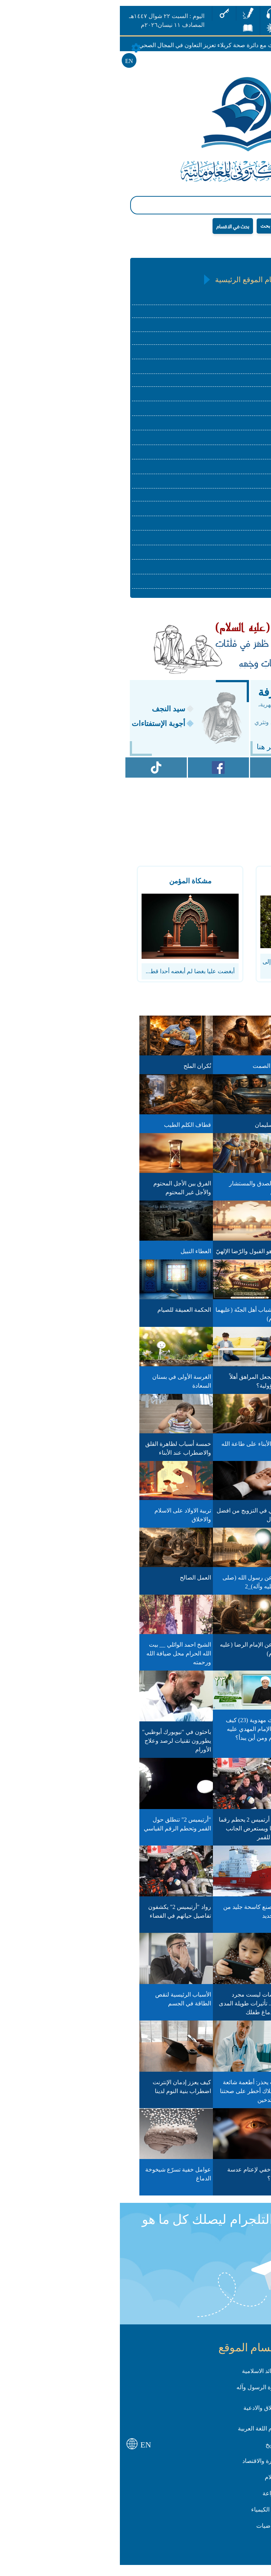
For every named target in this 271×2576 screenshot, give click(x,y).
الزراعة (228, 513)
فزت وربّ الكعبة (223, 1315)
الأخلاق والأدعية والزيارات (206, 371)
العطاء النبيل (82, 1256)
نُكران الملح (83, 1071)
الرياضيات (225, 571)
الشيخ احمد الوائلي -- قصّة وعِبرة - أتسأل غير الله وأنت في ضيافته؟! (210, 1658)
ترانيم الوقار (229, 1129)
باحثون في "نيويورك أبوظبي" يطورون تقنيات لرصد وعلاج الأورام (62, 1746)
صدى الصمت (155, 1071)
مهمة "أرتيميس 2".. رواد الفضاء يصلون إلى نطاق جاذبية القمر (215, 1921)
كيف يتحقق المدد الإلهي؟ (214, 1256)
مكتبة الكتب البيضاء (220, 1188)
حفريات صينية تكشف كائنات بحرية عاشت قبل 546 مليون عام (209, 2009)
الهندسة (227, 586)
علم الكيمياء (222, 542)
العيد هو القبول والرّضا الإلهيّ (136, 1256)
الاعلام (229, 486)
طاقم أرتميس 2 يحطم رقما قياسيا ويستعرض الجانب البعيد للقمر (138, 1833)
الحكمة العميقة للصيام (70, 1315)
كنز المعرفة (170, 697)
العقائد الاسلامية (217, 314)
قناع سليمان (156, 1129)
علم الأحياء (224, 557)
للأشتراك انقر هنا (168, 752)
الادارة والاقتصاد (218, 456)
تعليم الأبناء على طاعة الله (139, 1448)
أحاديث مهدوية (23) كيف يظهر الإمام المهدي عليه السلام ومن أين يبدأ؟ (141, 1734)
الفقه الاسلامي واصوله (209, 328)
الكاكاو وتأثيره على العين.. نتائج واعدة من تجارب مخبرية (213, 2096)
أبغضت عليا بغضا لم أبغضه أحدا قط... (76, 976)
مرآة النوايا (231, 1071)
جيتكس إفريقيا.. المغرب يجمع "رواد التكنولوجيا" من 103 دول (212, 1833)
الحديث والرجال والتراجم (206, 342)
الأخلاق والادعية (148, 2413)
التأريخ (229, 427)
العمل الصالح (81, 1583)
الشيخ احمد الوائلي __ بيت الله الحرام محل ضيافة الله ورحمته (64, 1658)
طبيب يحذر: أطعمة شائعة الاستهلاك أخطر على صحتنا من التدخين (138, 2096)
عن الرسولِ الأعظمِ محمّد (213, 1725)
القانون (228, 471)
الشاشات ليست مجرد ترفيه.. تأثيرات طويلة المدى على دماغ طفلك (138, 2009)
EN (15, 61)
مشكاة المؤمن (76, 886)
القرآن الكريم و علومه (210, 299)
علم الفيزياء (222, 528)
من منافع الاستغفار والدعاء (211, 1382)
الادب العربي (222, 413)
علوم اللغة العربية (215, 398)
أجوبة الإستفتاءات (44, 729)
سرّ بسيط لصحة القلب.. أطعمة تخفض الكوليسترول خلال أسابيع (211, 2183)
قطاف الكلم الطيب (73, 1129)
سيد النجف (54, 714)
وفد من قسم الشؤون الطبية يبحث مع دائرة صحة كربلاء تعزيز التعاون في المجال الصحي (111, 45)
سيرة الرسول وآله (215, 356)
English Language (215, 500)
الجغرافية (225, 442)
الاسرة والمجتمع (217, 385)
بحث (151, 226)
